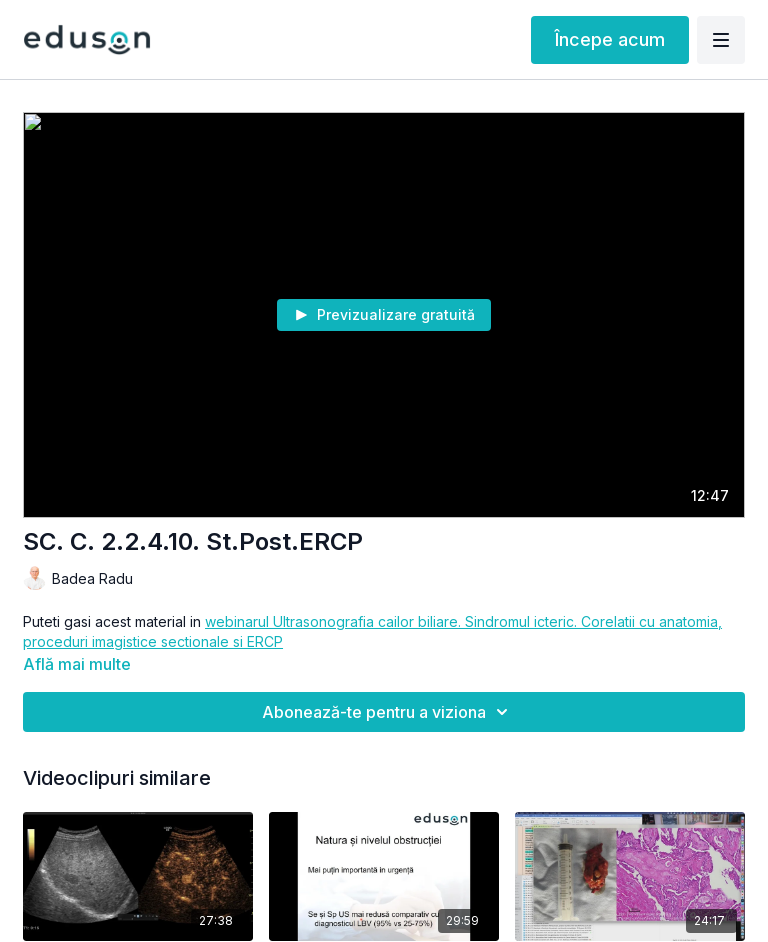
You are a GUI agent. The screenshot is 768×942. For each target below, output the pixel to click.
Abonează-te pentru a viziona (388, 712)
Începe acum (610, 39)
